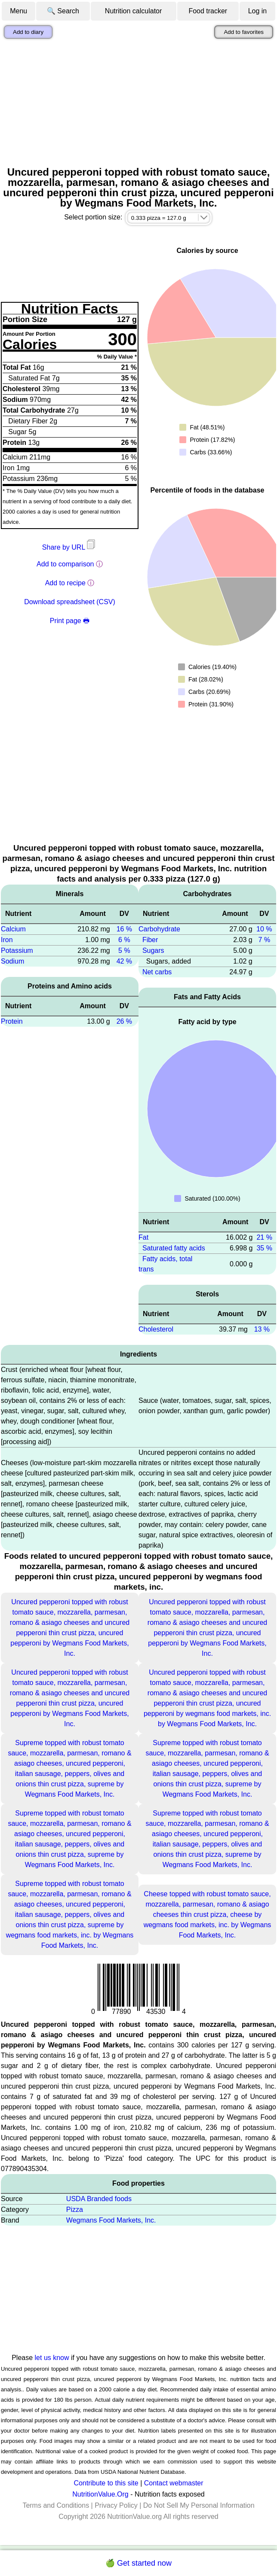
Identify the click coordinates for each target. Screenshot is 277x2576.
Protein (12, 1021)
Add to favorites (244, 32)
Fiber (150, 939)
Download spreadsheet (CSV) (69, 601)
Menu (18, 11)
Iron (7, 939)
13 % (262, 1329)
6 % (124, 939)
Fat (143, 1237)
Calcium (13, 929)
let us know (52, 2357)
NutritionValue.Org (100, 2494)
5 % (124, 950)
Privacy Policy (116, 2505)
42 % (124, 961)
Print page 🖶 (69, 620)
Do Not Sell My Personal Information (199, 2505)
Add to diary (28, 32)
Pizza (74, 2209)
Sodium (12, 961)
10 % (264, 929)
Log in (257, 11)
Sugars (153, 950)
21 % (264, 1237)
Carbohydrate (159, 929)
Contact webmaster (173, 2483)
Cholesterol (155, 1329)
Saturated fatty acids (173, 1248)
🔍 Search (63, 11)
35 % (264, 1248)
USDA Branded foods (99, 2198)
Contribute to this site (106, 2483)
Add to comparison (65, 564)
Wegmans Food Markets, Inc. (111, 2220)
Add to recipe (65, 583)
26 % (124, 1021)
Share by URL (69, 547)
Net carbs (157, 972)
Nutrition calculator (133, 11)
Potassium (17, 950)
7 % (265, 939)
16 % (124, 929)
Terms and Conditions (55, 2505)
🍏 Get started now (138, 2563)
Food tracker (207, 11)
